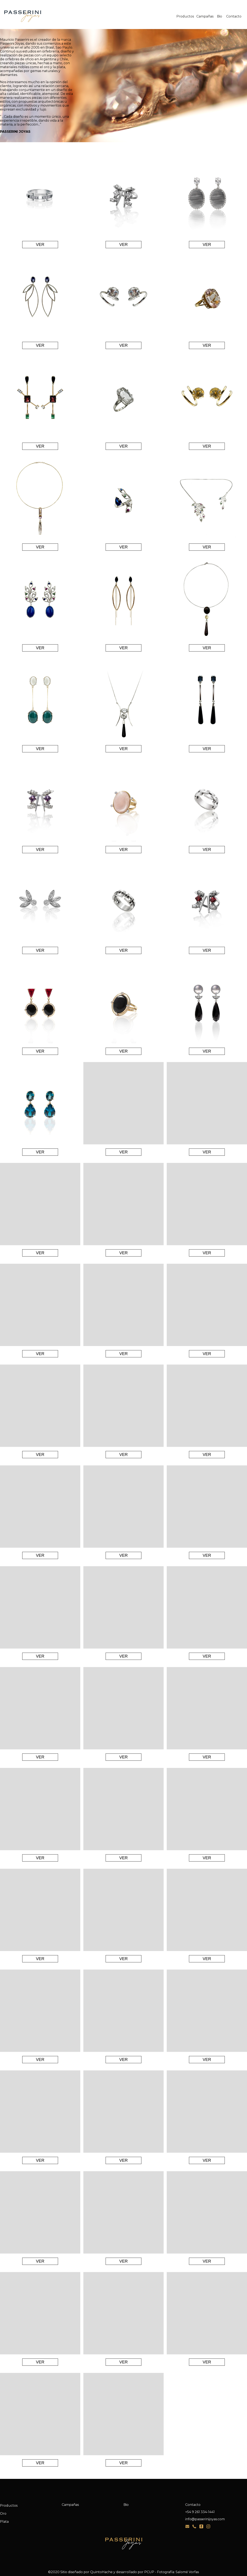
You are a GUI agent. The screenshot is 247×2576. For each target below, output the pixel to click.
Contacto (233, 16)
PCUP (149, 2572)
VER (40, 244)
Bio (219, 16)
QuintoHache (101, 2572)
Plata (4, 2522)
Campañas (204, 16)
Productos (8, 2505)
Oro (3, 2513)
